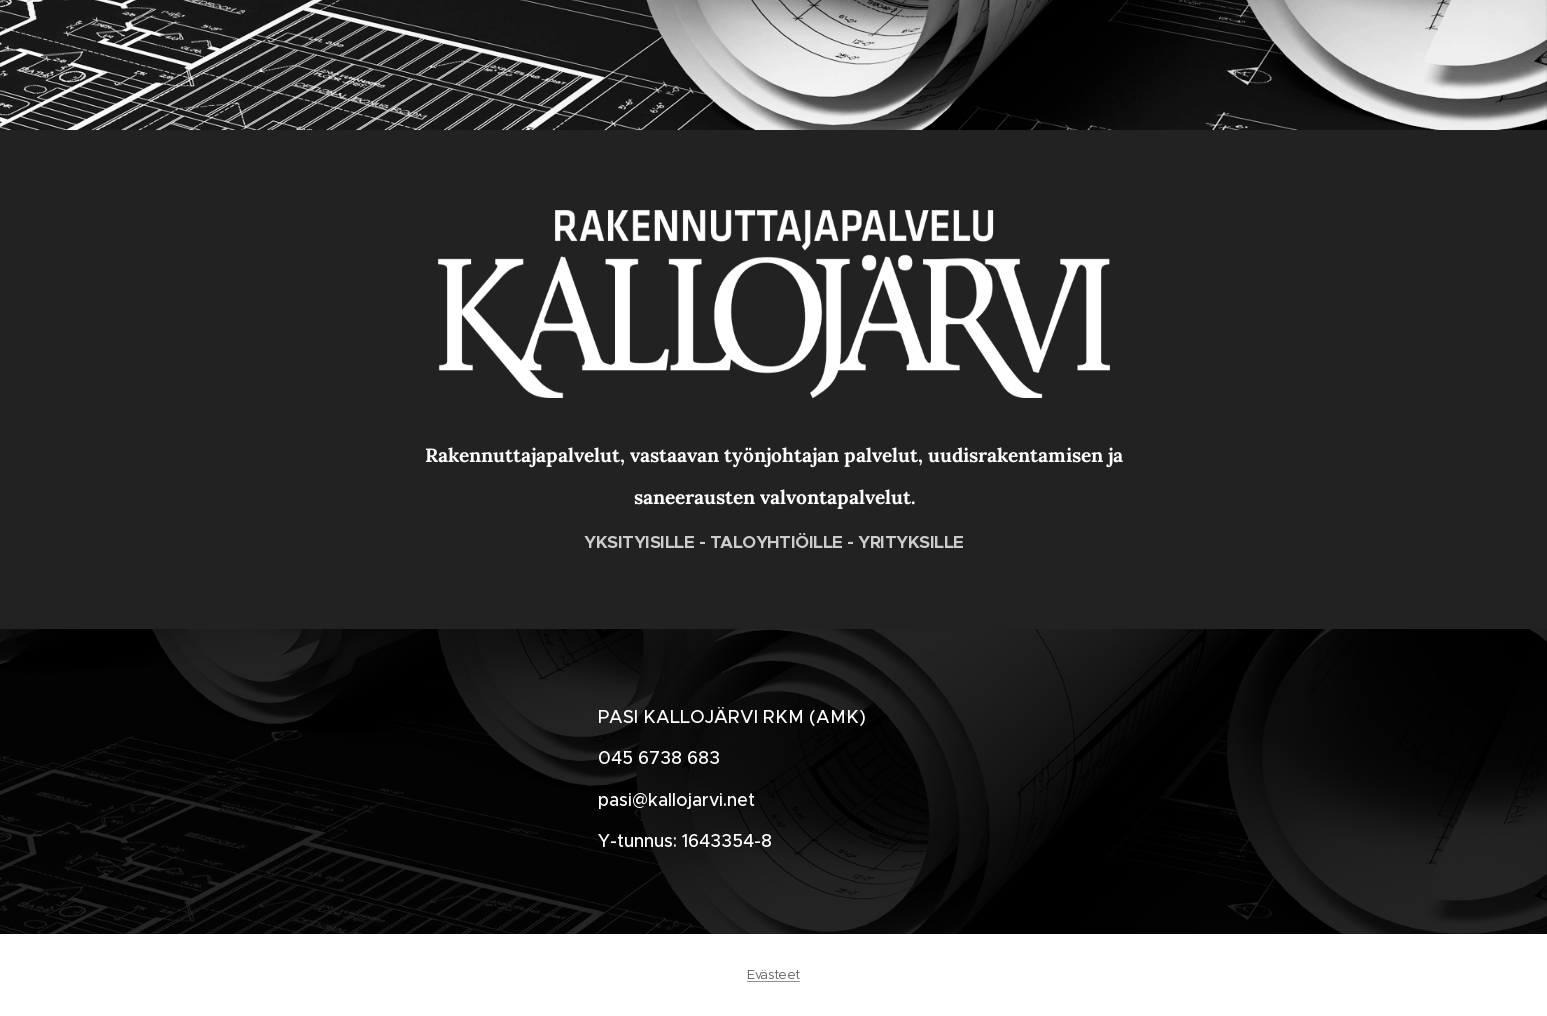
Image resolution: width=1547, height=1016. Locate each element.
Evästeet (773, 974)
